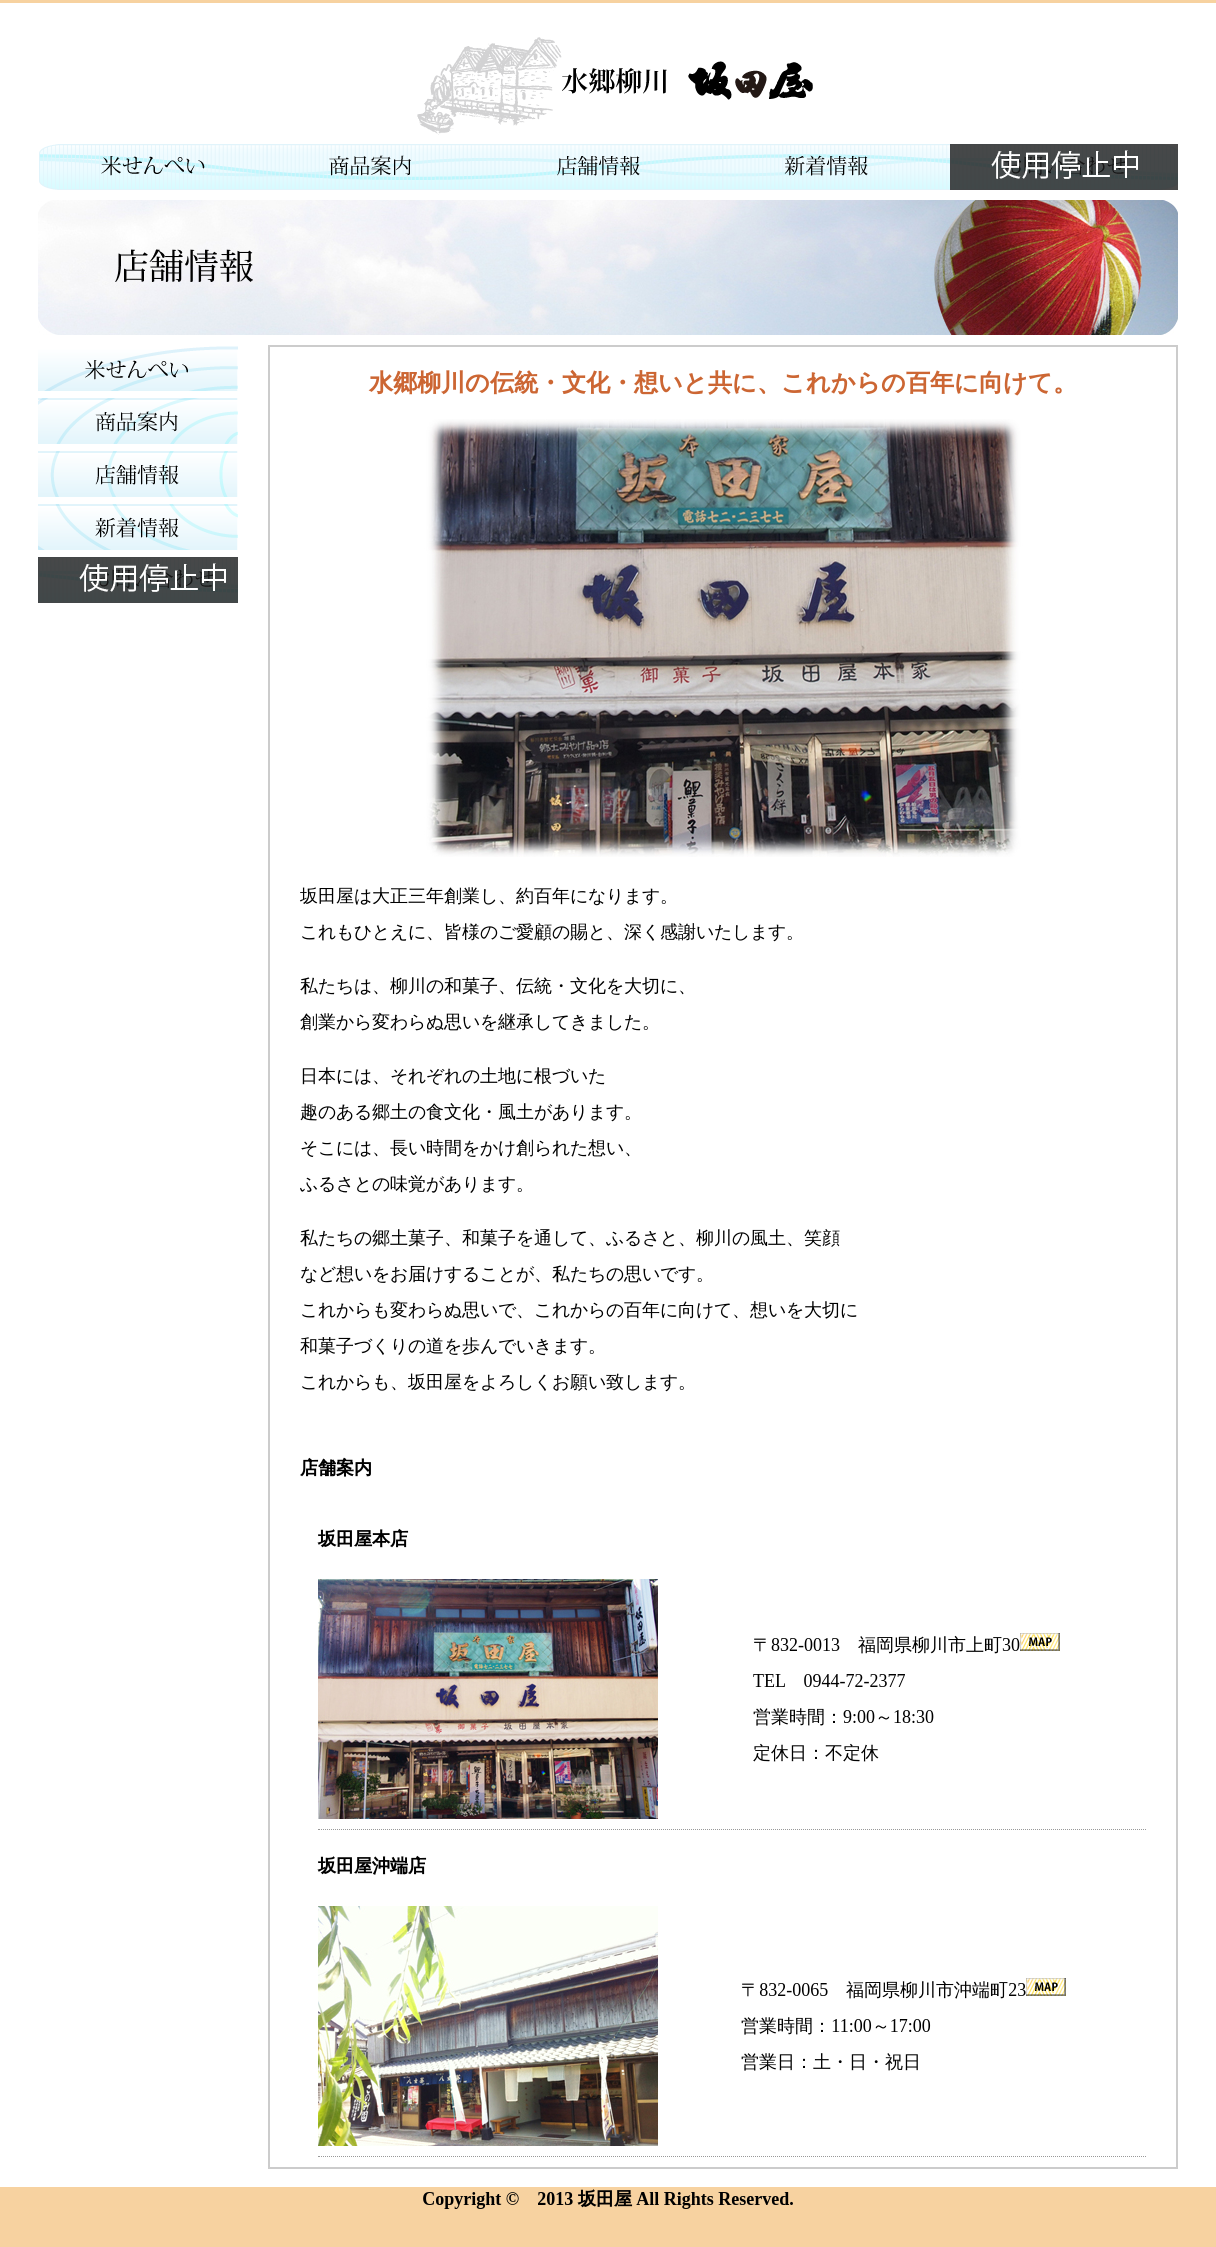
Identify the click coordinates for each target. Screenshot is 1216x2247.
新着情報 (836, 167)
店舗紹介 (608, 167)
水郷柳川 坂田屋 (608, 84)
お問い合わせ (1064, 167)
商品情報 (380, 167)
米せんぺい (152, 167)
